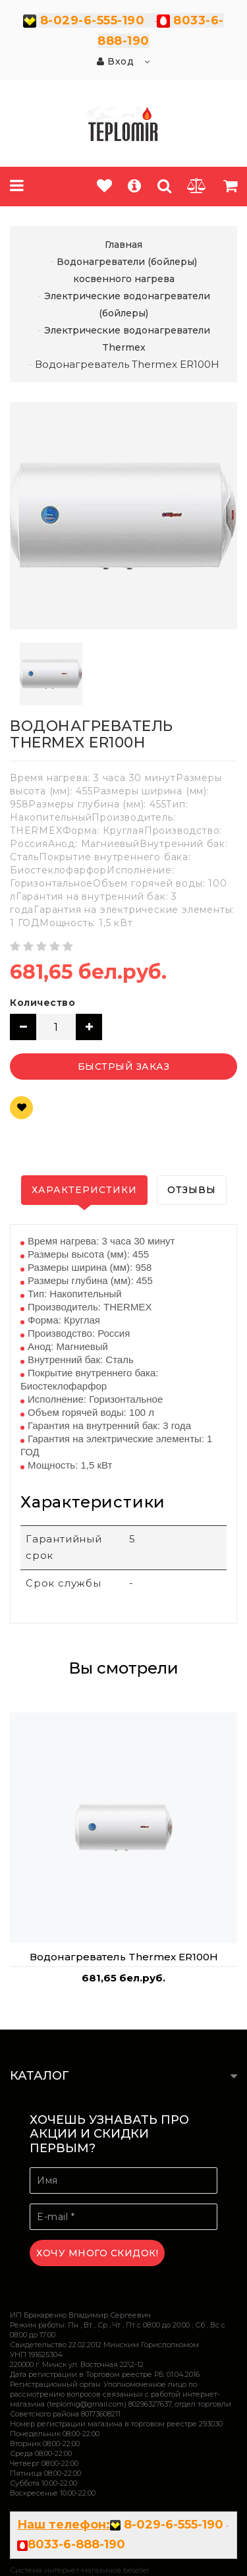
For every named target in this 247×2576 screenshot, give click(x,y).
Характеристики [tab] (84, 1190)
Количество (42, 1003)
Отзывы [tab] (191, 1190)
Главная (123, 244)
